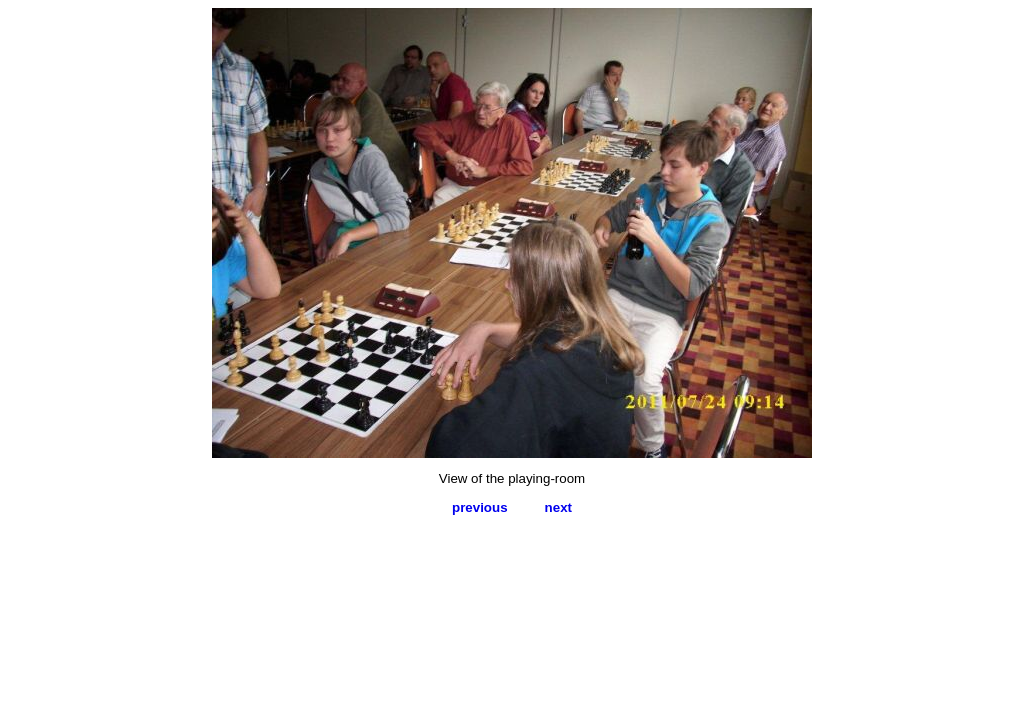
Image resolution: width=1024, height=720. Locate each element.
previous (480, 507)
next (558, 507)
